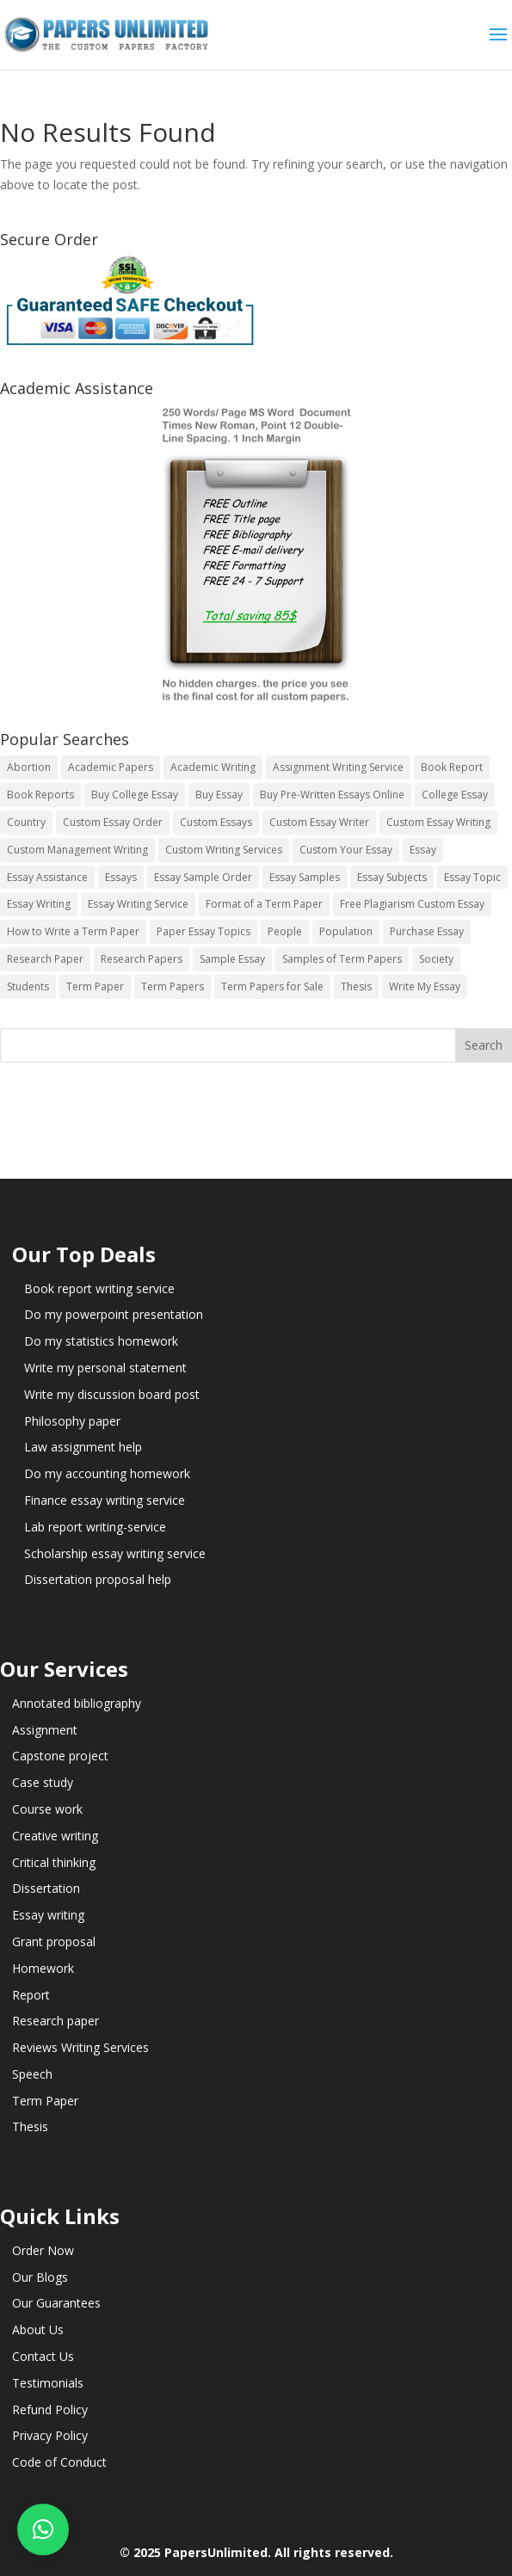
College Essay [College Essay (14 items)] (455, 794)
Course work (47, 1809)
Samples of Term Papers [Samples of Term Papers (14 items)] (342, 959)
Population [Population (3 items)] (346, 931)
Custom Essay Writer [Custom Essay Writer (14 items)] (319, 822)
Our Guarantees (56, 2303)
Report (31, 1995)
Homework (43, 1968)
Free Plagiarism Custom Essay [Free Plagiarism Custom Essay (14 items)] (412, 904)
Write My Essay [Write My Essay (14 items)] (424, 986)
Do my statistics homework (101, 1341)
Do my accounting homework (107, 1473)
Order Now (43, 2250)
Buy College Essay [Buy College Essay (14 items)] (134, 794)
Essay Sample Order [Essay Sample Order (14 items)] (203, 877)
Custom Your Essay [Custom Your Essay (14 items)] (345, 849)
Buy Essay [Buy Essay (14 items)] (219, 794)
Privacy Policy (50, 2435)
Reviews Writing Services (80, 2047)
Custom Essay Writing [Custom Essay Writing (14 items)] (438, 822)
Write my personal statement (105, 1367)
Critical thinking (54, 1862)
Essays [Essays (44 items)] (121, 877)
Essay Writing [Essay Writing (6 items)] (39, 904)
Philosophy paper (72, 1421)
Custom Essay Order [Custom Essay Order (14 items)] (113, 822)
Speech (32, 2074)
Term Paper (45, 2100)
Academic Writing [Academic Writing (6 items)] (213, 767)
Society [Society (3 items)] (436, 959)
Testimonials (47, 2383)
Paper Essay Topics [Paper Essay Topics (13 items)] (203, 931)
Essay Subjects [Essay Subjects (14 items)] (392, 877)
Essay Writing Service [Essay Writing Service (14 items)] (138, 904)
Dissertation (46, 1888)
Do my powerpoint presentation (113, 1314)
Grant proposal (54, 1941)
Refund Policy (50, 2409)
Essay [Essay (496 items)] (423, 849)
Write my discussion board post (112, 1394)
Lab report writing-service (95, 1527)
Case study (42, 1782)
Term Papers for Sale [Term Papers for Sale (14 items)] (272, 986)
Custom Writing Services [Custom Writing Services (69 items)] (223, 849)
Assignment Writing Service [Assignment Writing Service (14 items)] (338, 767)
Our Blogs (40, 2277)
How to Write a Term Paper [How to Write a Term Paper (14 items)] (73, 931)
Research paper (55, 2020)
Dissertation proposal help (97, 1579)
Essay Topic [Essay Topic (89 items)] (472, 877)
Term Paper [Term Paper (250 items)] (95, 986)
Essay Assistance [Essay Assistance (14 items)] (47, 877)
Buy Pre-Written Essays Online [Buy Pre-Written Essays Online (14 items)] (332, 794)
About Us (38, 2329)
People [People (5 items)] (285, 931)
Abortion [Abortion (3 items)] (29, 767)
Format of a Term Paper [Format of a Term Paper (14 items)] (264, 904)
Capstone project (60, 1755)
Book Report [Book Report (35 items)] (452, 767)
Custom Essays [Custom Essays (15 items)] (216, 822)
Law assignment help (83, 1447)
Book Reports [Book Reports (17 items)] (40, 794)
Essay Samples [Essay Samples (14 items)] (304, 877)
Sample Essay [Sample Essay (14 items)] (232, 959)
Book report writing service (99, 1288)
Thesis (30, 2126)
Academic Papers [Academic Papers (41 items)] (110, 767)
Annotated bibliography (76, 1703)
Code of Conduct (59, 2462)
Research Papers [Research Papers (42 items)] (141, 959)
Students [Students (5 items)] (28, 986)
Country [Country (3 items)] (26, 822)
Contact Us (43, 2356)
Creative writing (55, 1835)
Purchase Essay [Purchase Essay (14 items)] (427, 931)
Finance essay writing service (104, 1500)
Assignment (44, 1730)
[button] (43, 2529)
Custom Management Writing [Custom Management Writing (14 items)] (77, 849)
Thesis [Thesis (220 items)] (356, 986)
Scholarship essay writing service (115, 1553)
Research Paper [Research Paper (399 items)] (45, 959)
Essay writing (48, 1915)
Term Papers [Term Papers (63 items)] (172, 986)
